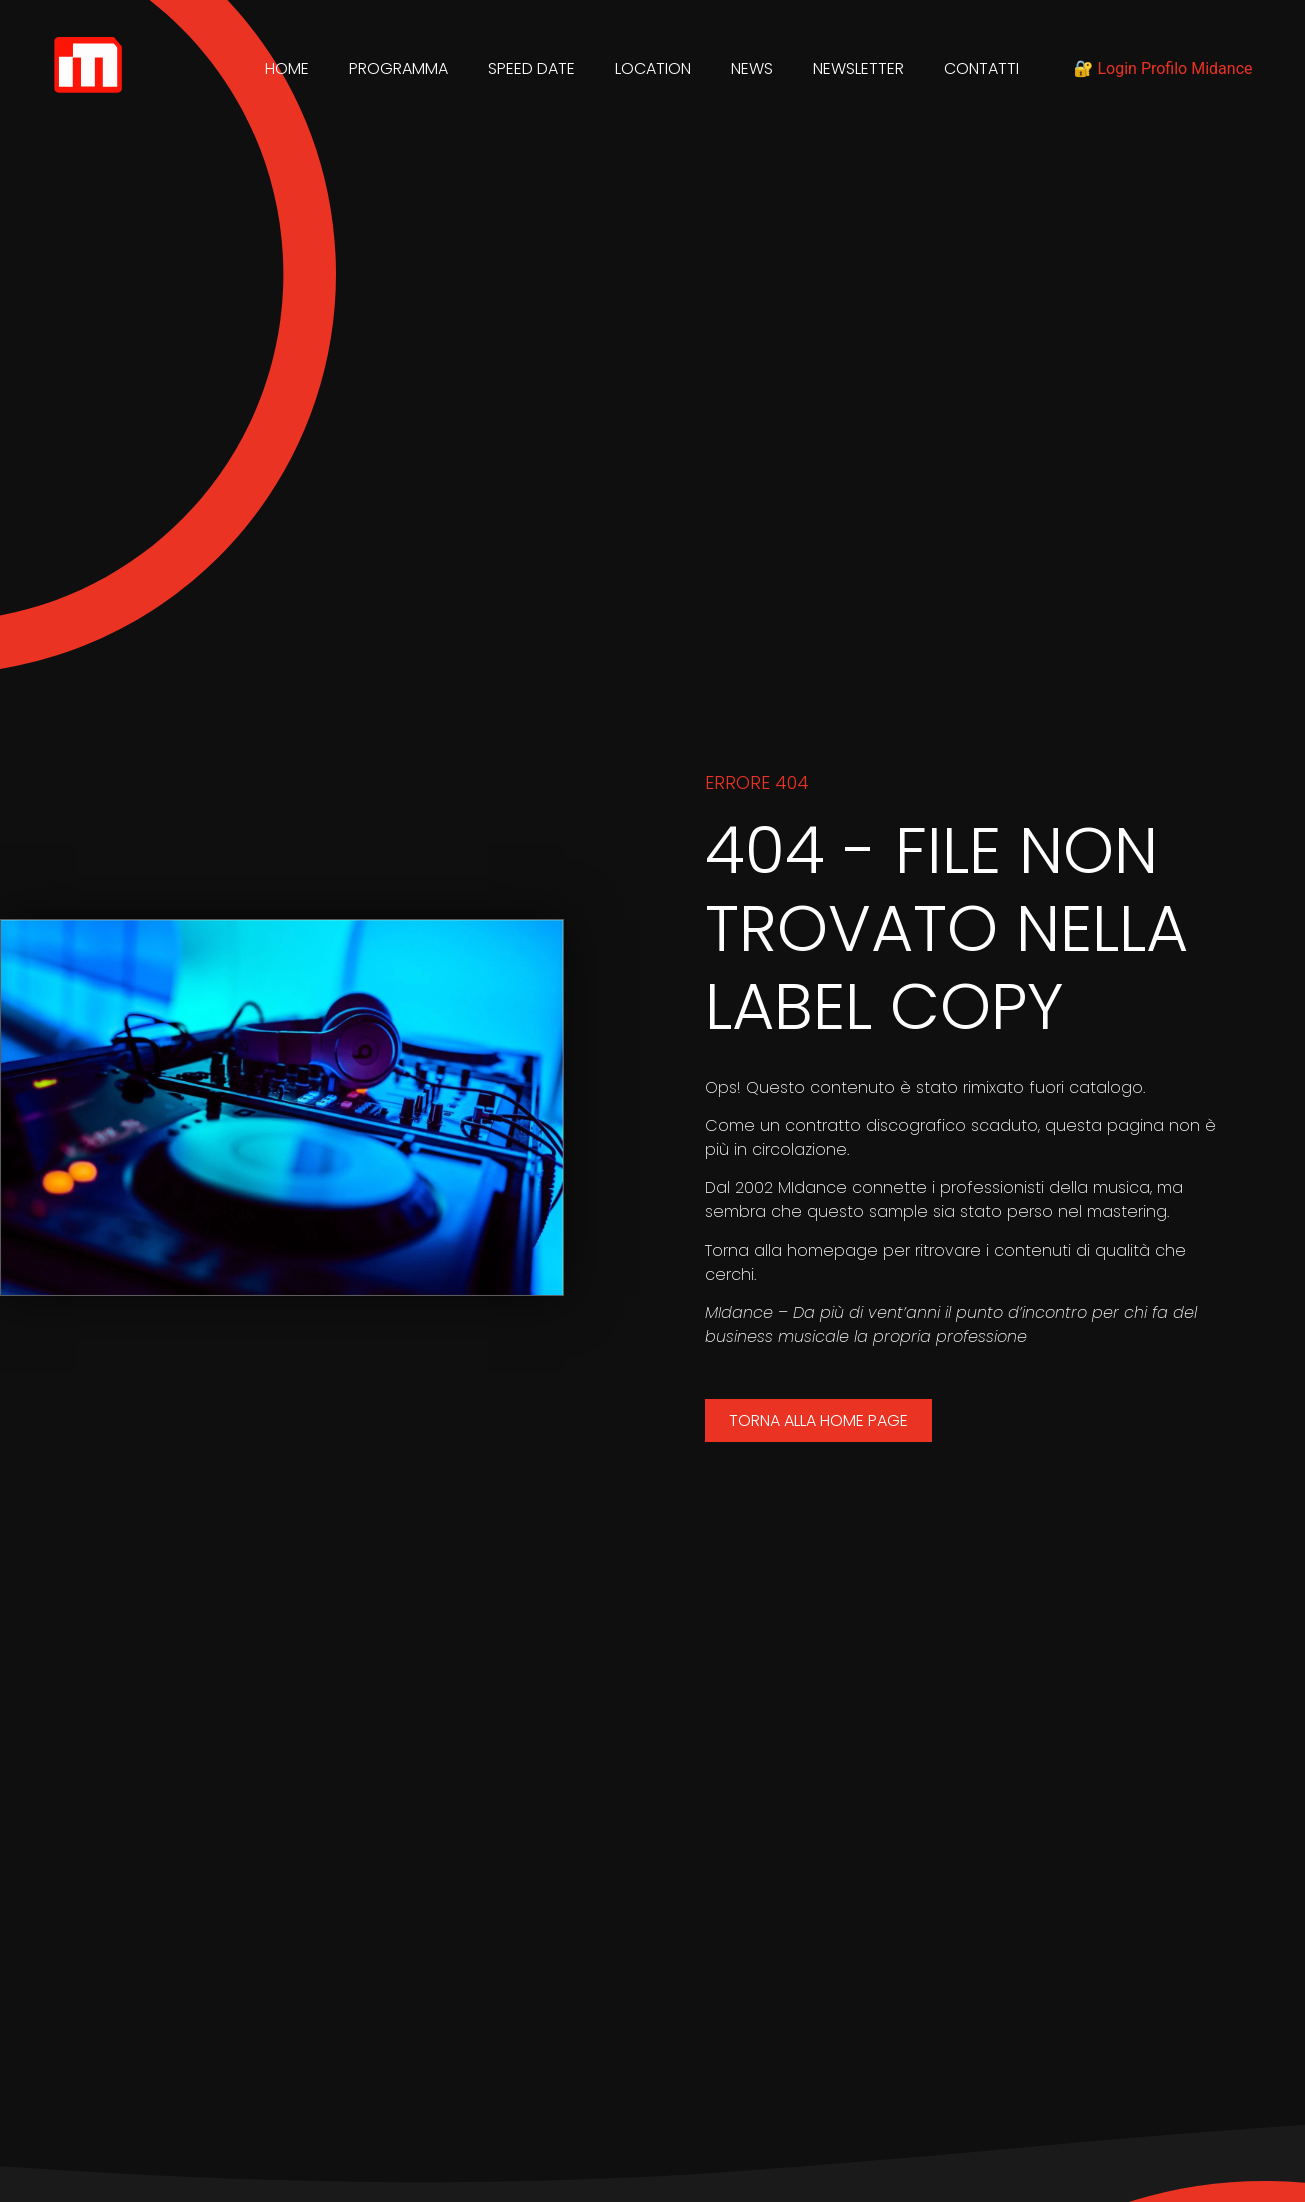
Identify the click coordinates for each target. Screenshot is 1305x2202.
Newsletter (858, 68)
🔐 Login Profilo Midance (1163, 68)
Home (287, 68)
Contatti (981, 68)
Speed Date (531, 68)
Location (653, 68)
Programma (398, 68)
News (752, 68)
